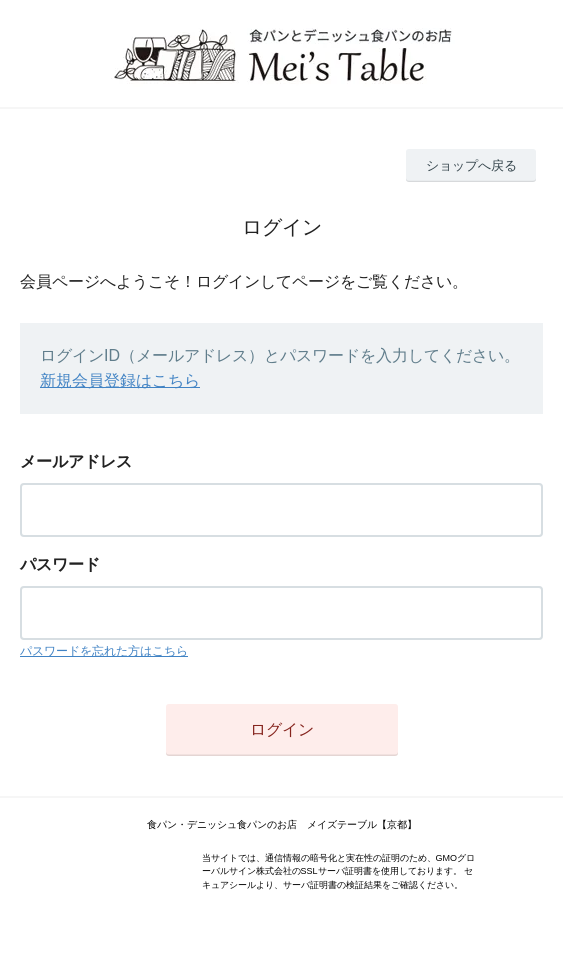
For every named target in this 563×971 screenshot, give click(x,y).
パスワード (60, 564)
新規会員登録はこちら (120, 380)
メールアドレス (76, 461)
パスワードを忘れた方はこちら (104, 651)
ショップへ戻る (471, 165)
